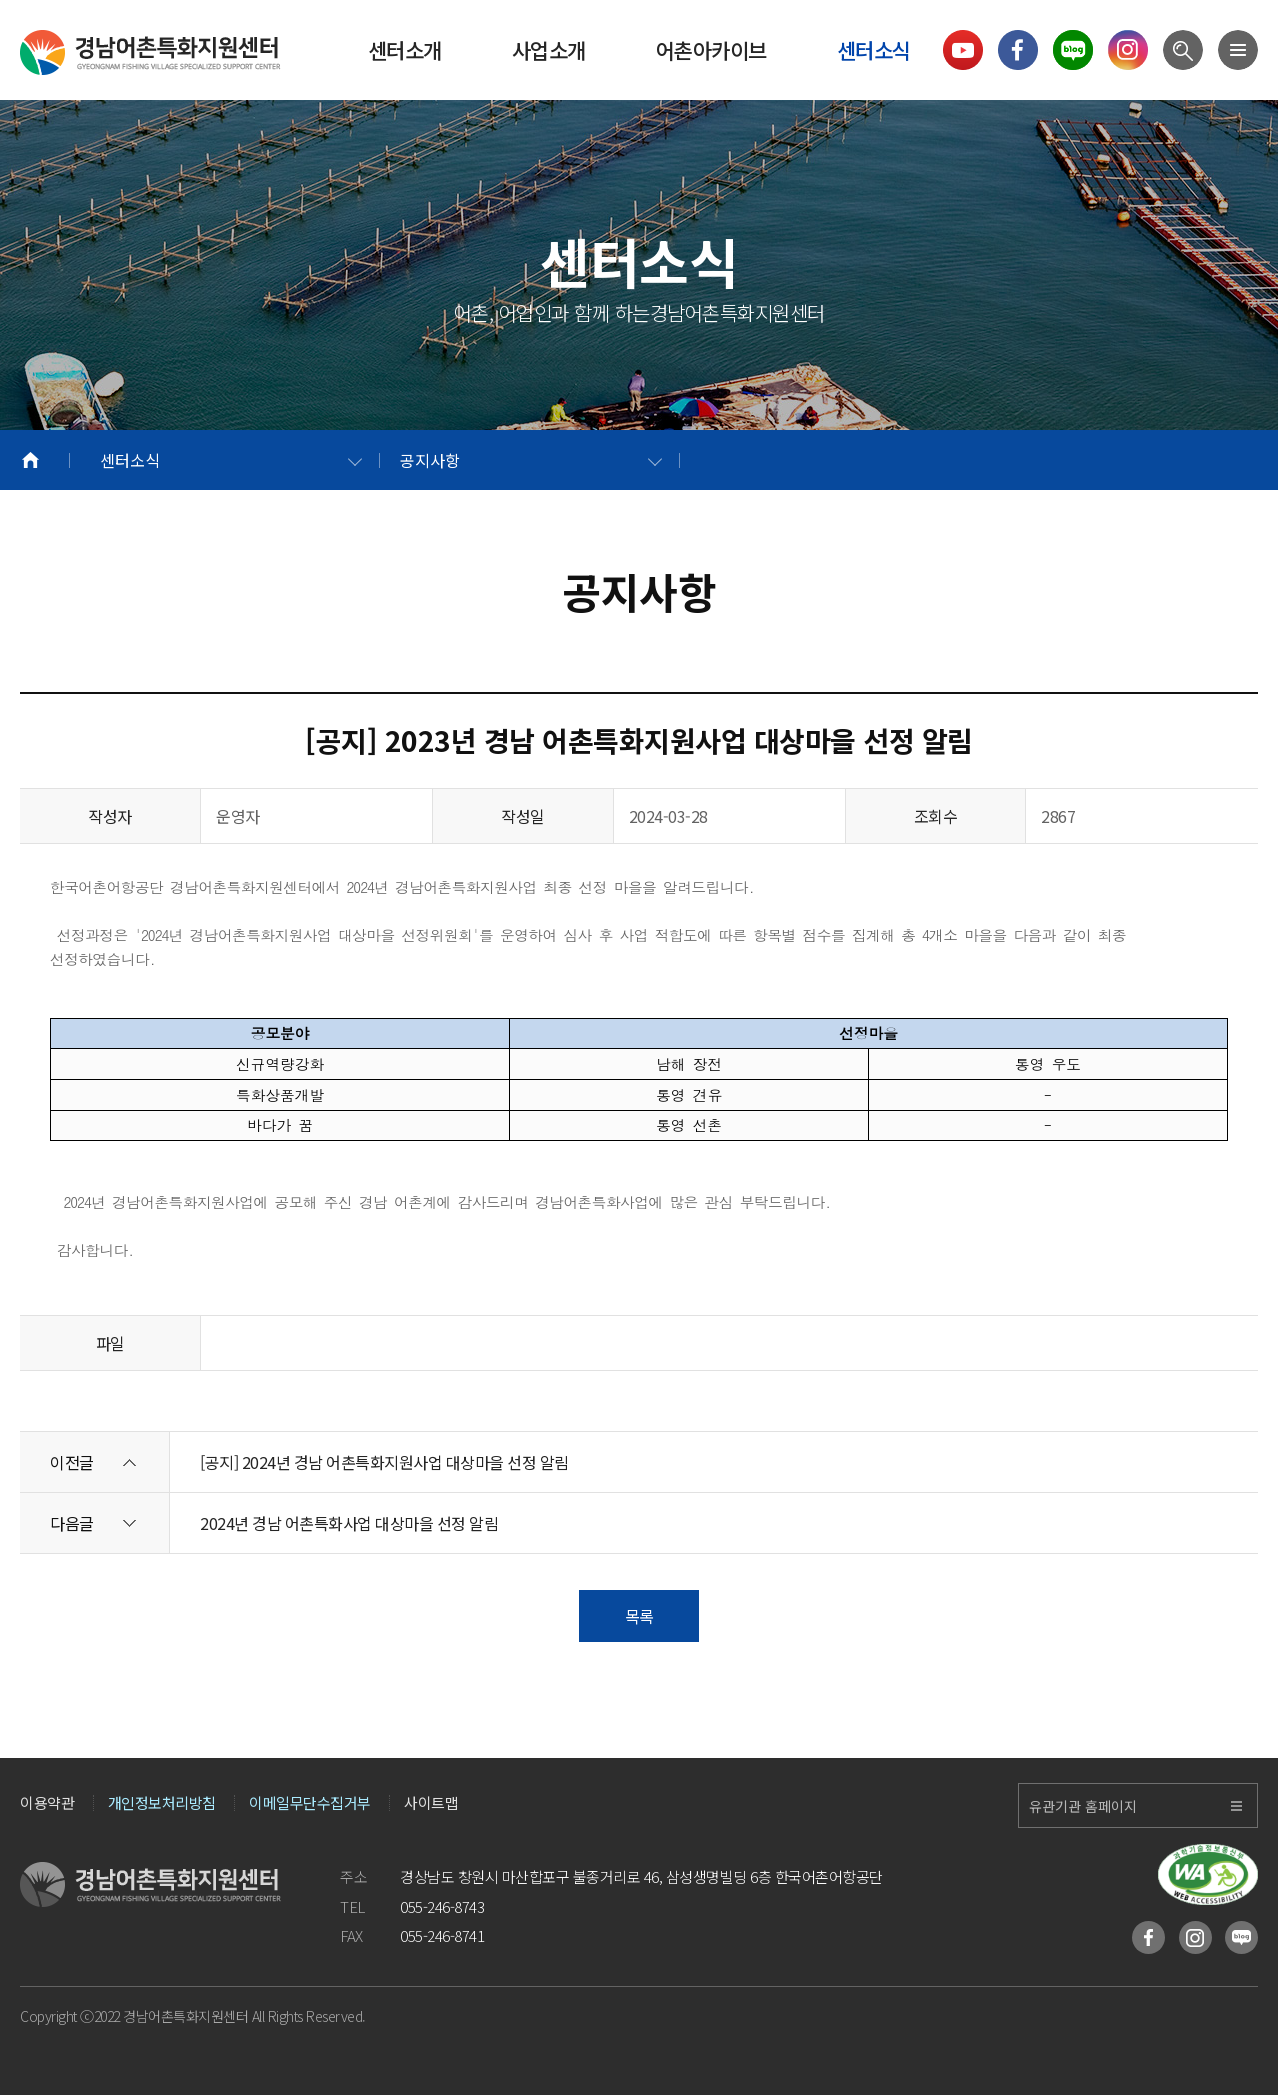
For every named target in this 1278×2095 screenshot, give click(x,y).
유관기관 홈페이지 (1083, 1806)
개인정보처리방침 (162, 1803)
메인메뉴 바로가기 (0, 0)
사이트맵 (431, 1803)
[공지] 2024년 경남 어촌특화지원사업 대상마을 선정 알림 (384, 1462)
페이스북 (1148, 1937)
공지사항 (430, 460)
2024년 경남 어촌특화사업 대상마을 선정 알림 (349, 1523)
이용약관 (47, 1803)
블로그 (1241, 1937)
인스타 (1195, 1937)
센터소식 (130, 460)
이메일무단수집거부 (310, 1803)
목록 (639, 1616)
